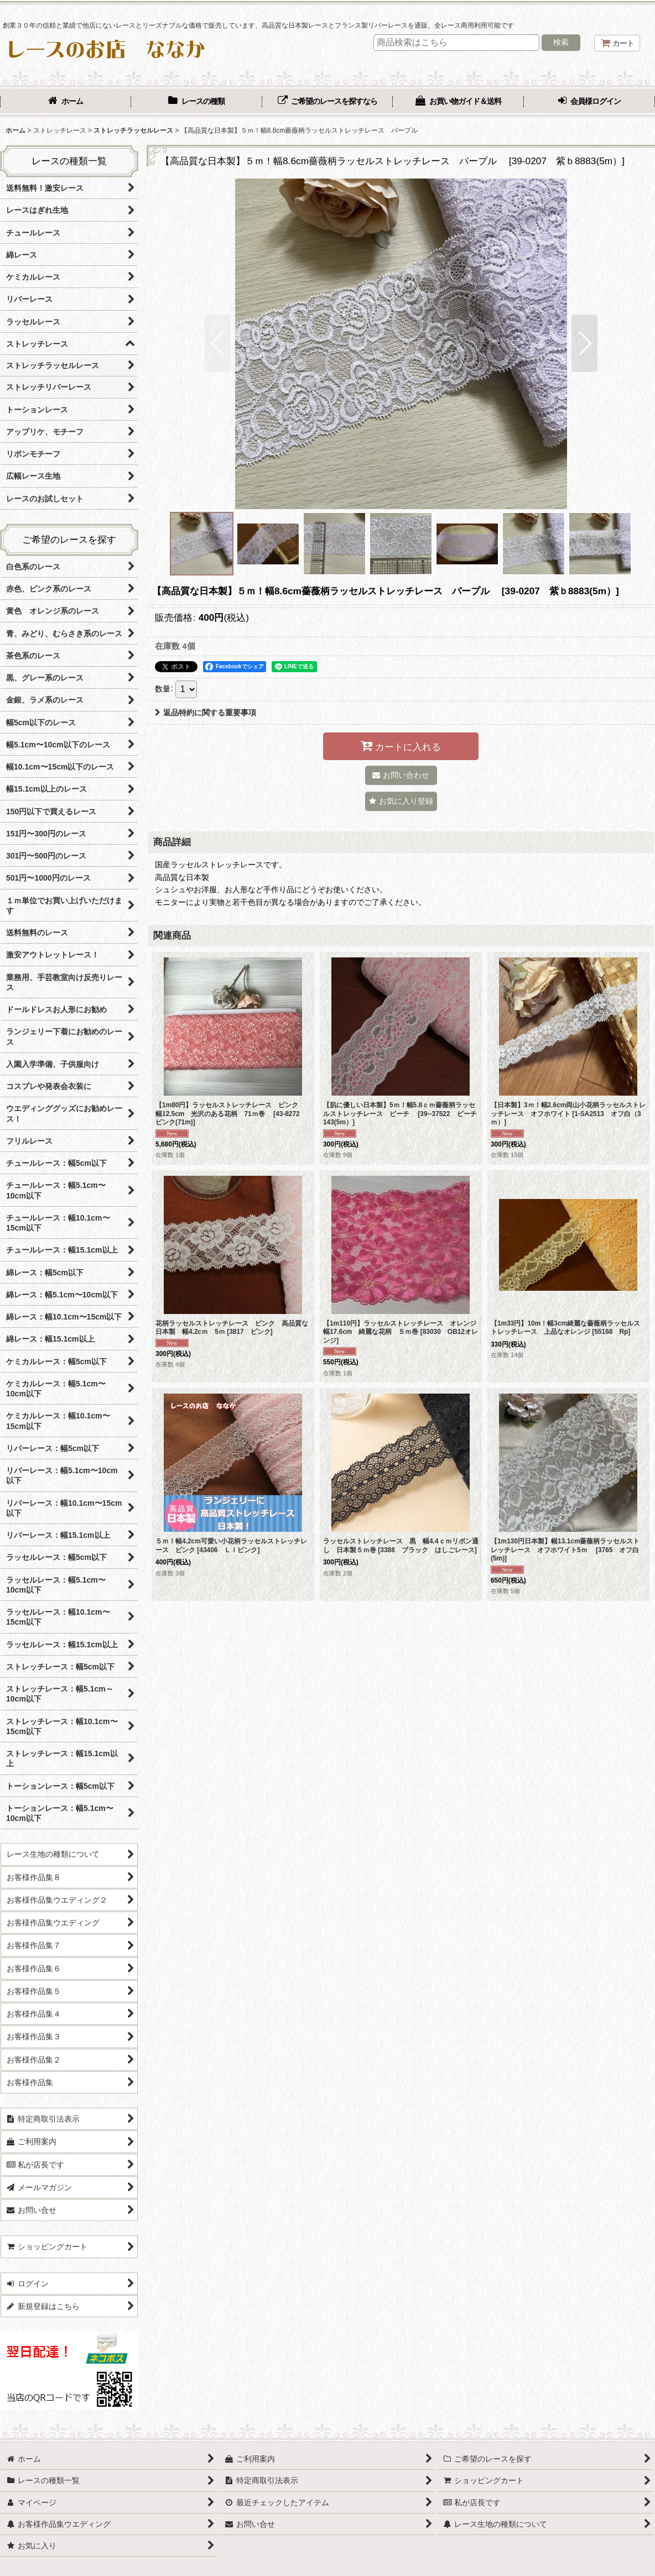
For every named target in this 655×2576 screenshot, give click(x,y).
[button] (218, 343)
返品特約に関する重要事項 (205, 712)
